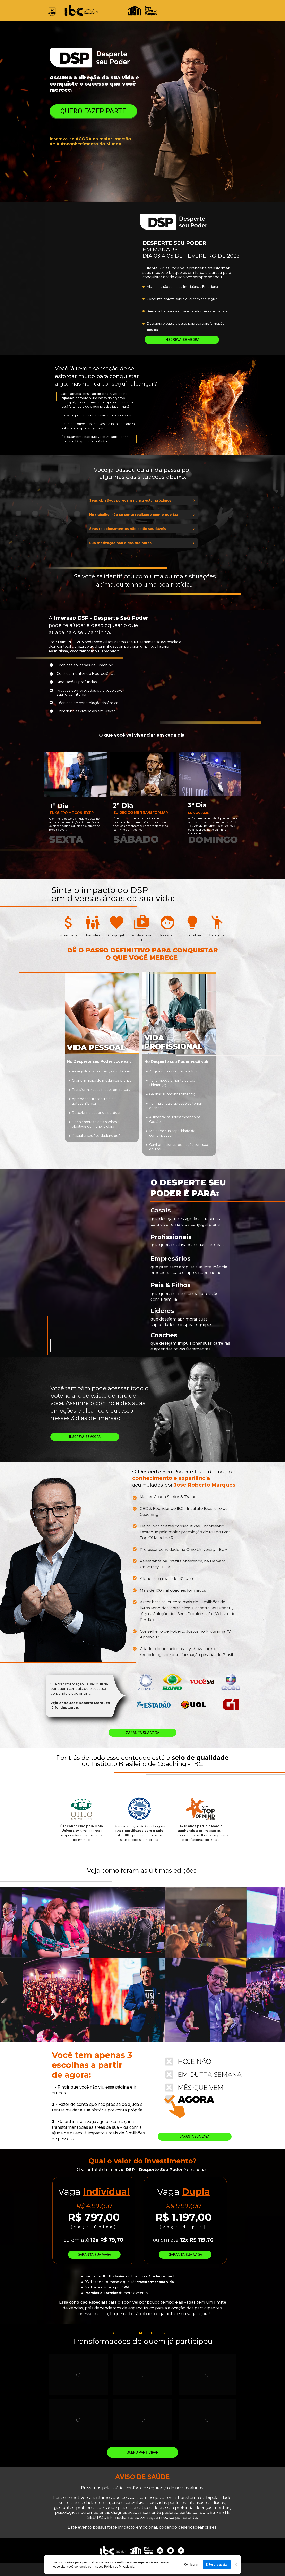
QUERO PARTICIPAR (142, 2452)
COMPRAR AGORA (209, 10)
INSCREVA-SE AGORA (181, 339)
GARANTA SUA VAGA (142, 1732)
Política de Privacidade (119, 2566)
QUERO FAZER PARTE (93, 111)
